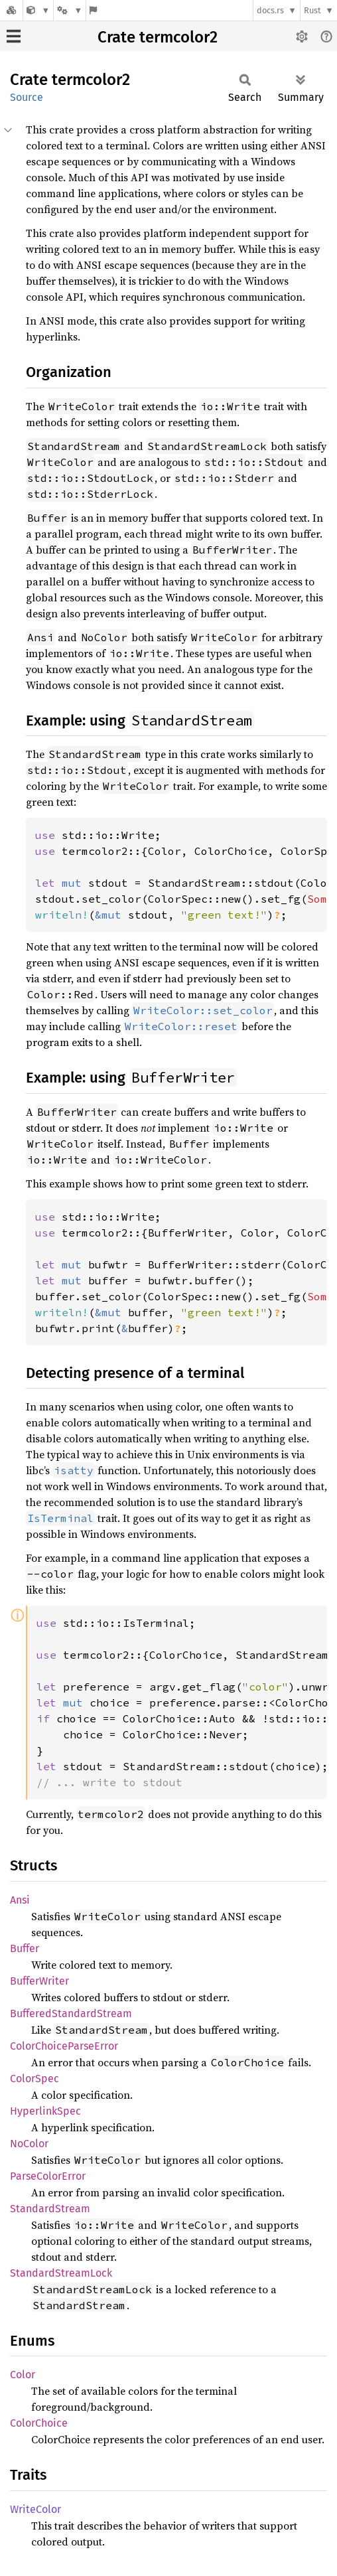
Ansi (20, 1900)
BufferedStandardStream (71, 2013)
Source (26, 97)
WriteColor (35, 2509)
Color (22, 2374)
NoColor (29, 2143)
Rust (312, 10)
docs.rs (270, 10)
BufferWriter (39, 1981)
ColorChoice (39, 2423)
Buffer (24, 1948)
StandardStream (50, 2208)
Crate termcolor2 (158, 37)
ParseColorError (48, 2176)
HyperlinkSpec (45, 2111)
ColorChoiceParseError (64, 2046)
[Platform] (70, 10)
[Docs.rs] (11, 10)
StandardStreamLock (61, 2273)
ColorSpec (34, 2078)
